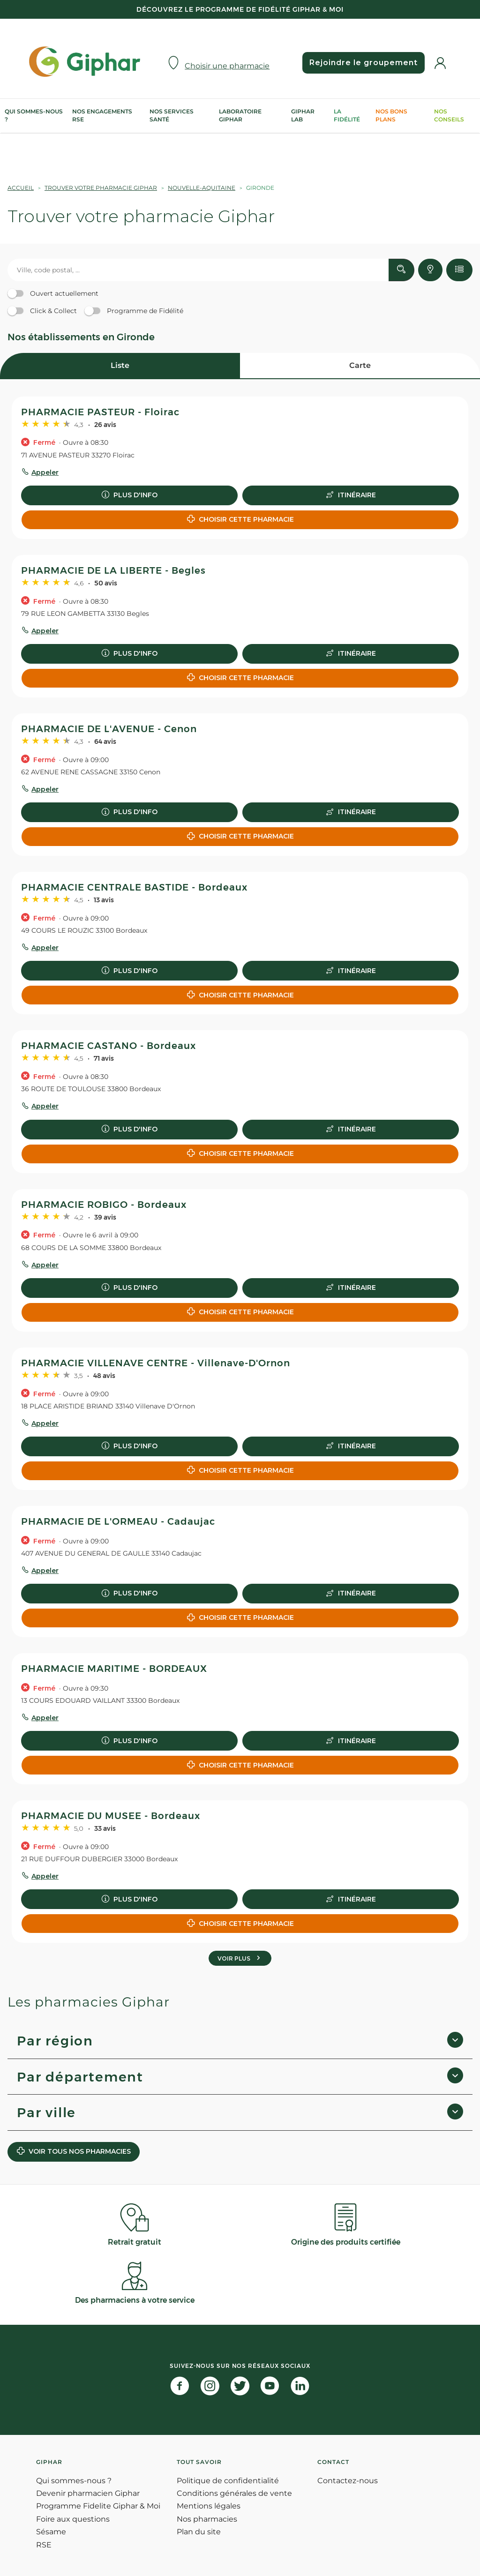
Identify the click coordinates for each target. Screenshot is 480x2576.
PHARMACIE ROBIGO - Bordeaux (104, 1204)
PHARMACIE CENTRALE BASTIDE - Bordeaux (134, 887)
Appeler (45, 472)
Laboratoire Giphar (240, 115)
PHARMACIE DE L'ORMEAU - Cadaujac (118, 1521)
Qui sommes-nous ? (34, 115)
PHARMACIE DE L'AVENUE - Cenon (109, 728)
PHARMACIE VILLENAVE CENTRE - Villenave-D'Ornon (155, 1363)
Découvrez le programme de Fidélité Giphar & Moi (240, 9)
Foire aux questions (73, 2519)
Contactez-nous (347, 2480)
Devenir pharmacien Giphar (88, 2493)
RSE (44, 2544)
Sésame (51, 2531)
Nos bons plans (391, 115)
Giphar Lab (303, 115)
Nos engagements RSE (102, 115)
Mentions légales (208, 2505)
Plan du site (199, 2531)
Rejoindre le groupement (363, 62)
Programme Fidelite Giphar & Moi (98, 2505)
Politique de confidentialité (228, 2480)
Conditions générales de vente (234, 2493)
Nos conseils (449, 115)
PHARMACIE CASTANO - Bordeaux (108, 1045)
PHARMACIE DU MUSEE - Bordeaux (110, 1815)
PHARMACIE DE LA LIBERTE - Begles (113, 570)
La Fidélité (347, 115)
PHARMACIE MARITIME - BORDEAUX (114, 1668)
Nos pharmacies (207, 2519)
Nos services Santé (172, 115)
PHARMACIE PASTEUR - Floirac (100, 412)
